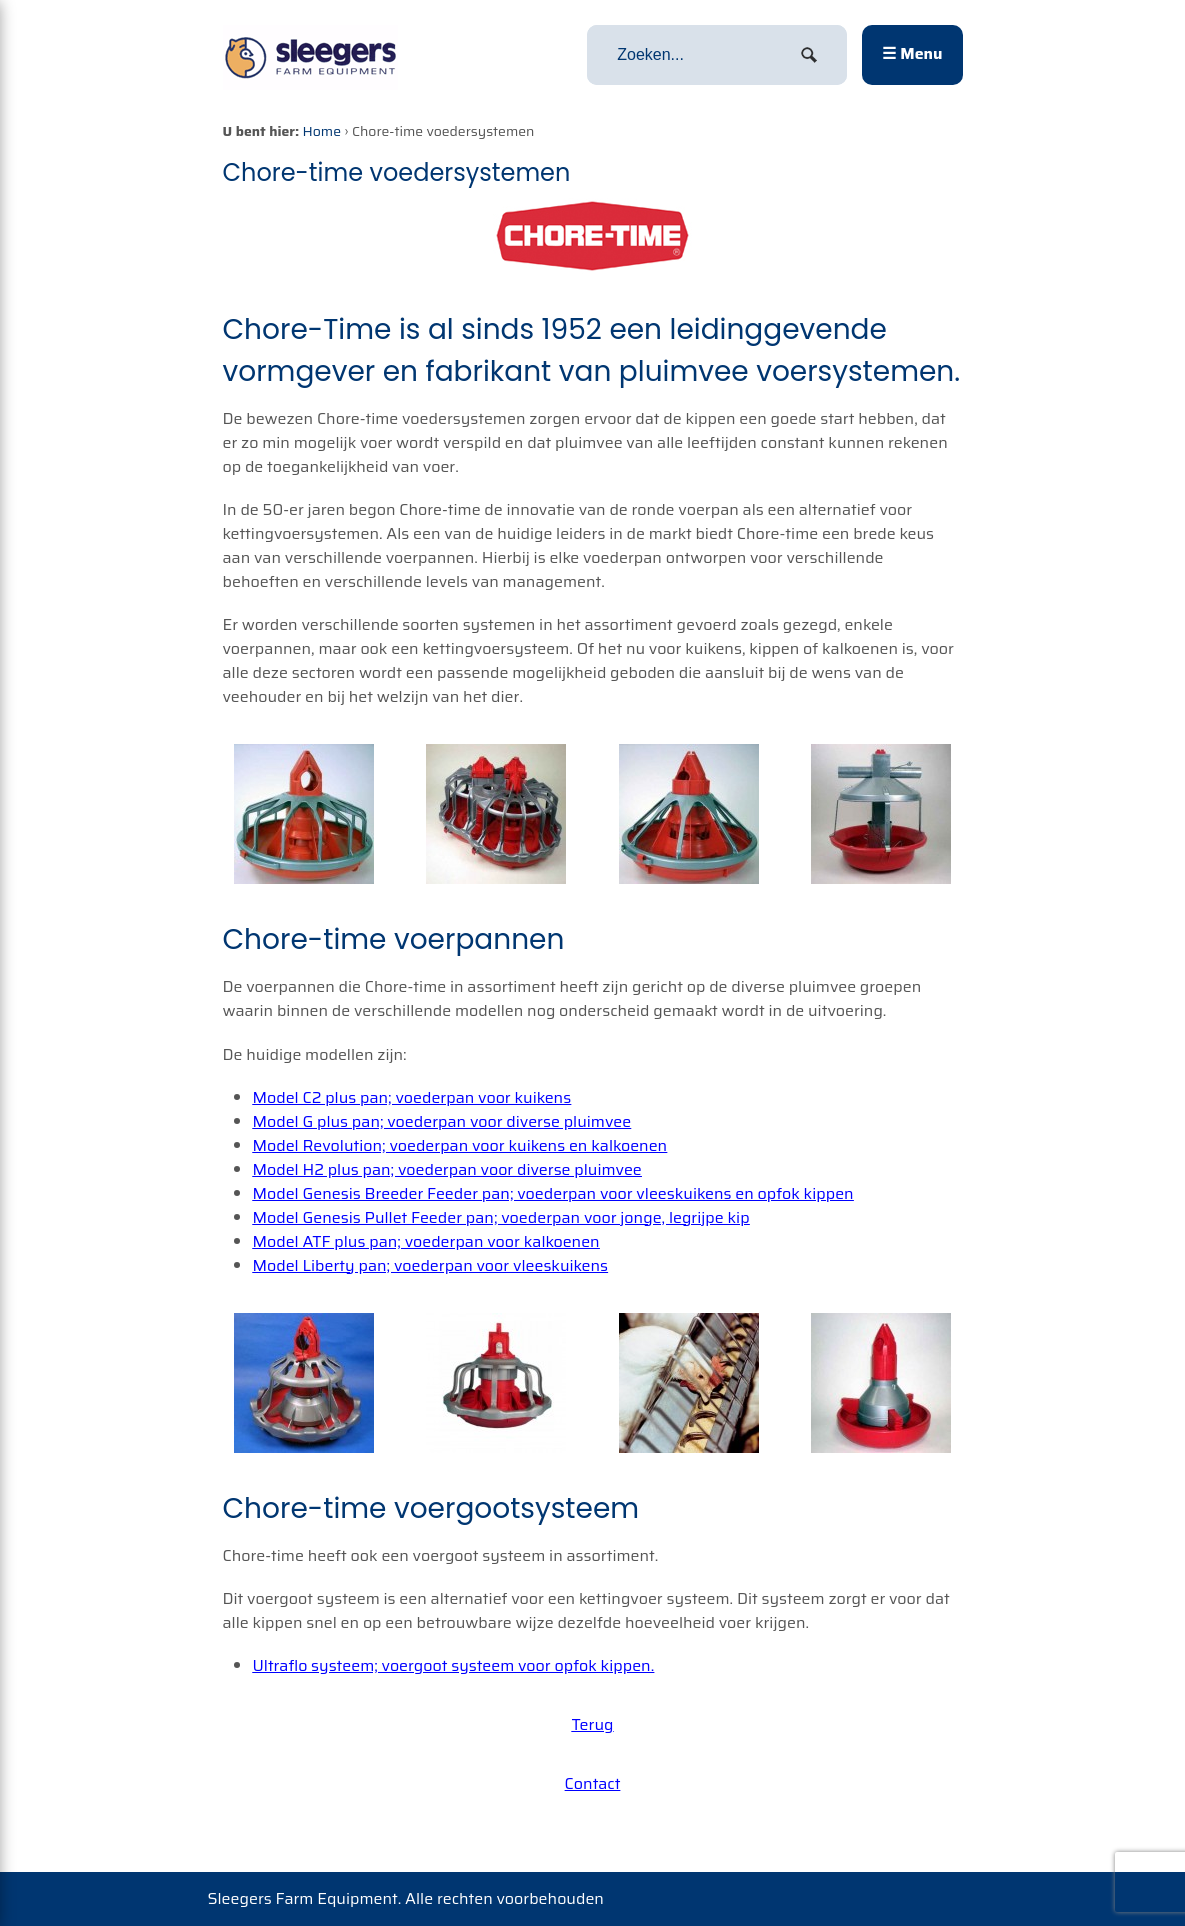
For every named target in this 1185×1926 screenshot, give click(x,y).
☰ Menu (912, 53)
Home (322, 131)
